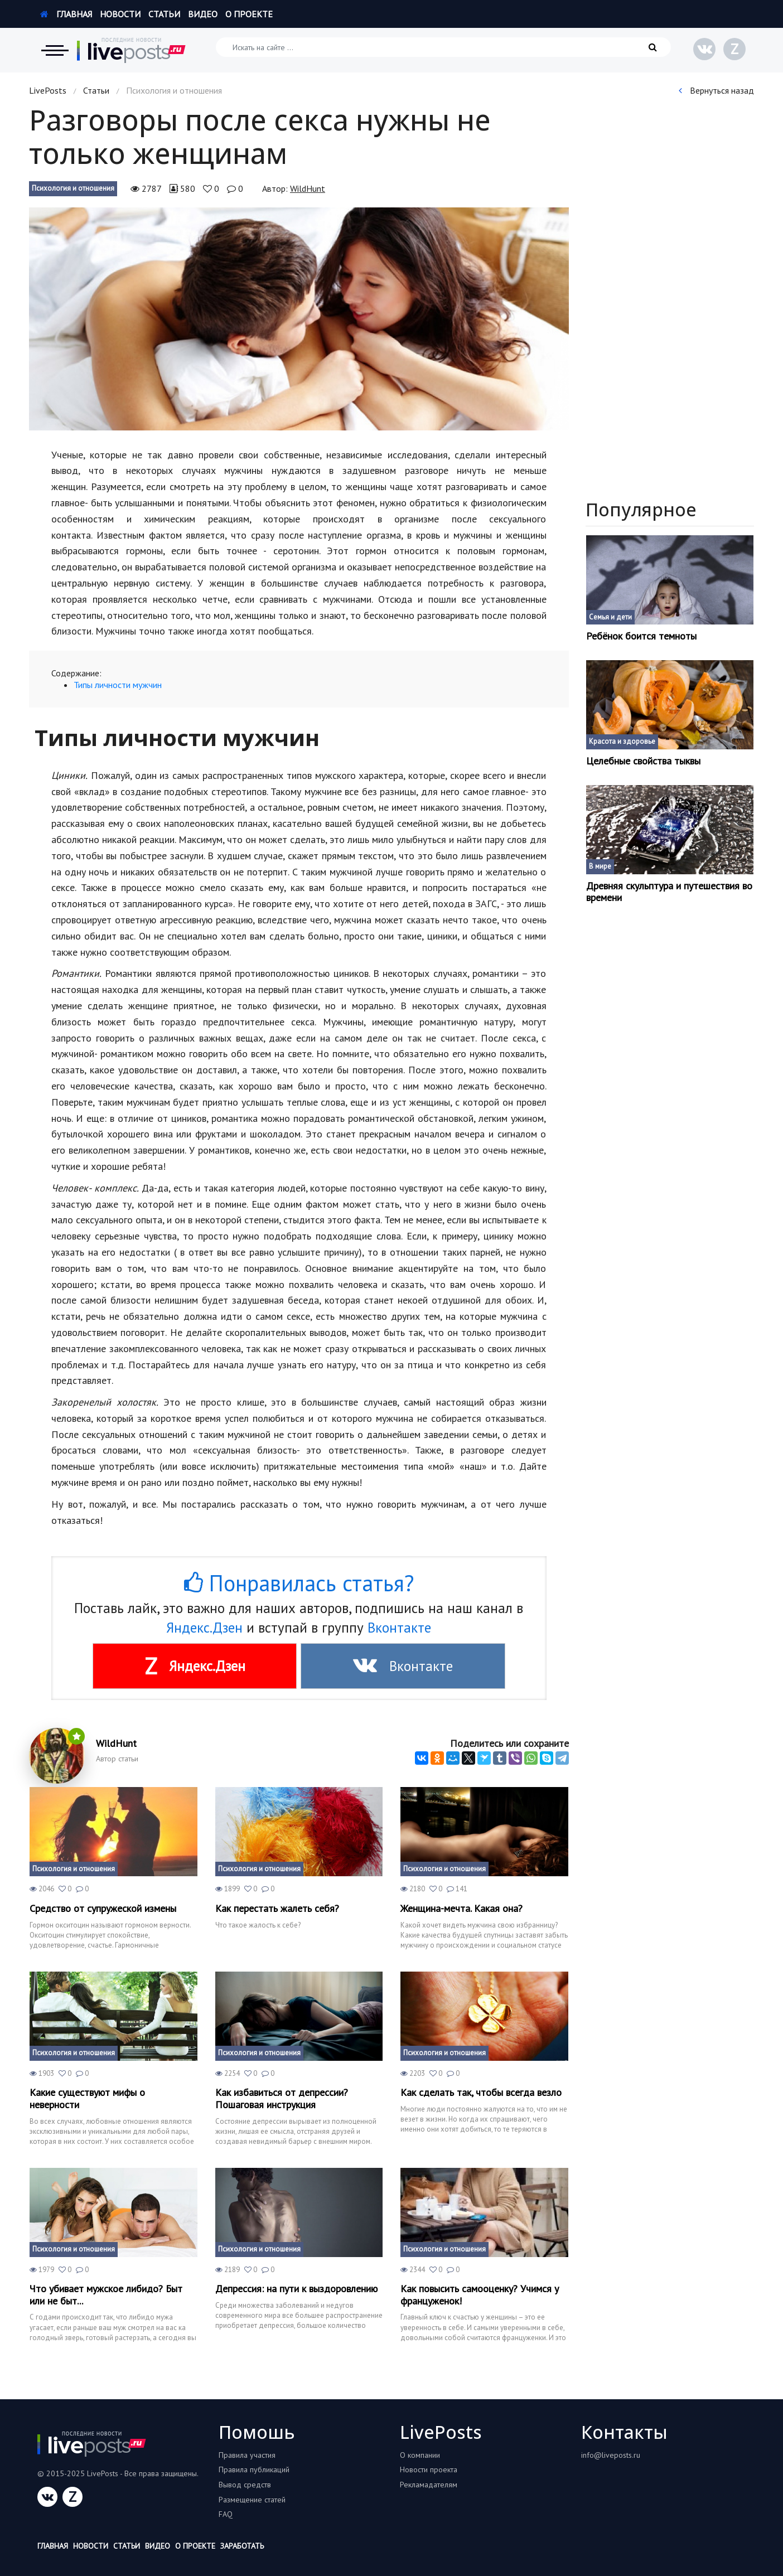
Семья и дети (610, 617)
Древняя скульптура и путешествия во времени (669, 892)
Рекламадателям (428, 2485)
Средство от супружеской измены (103, 1908)
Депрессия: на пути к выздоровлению (296, 2289)
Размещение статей (252, 2500)
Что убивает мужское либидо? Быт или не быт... (106, 2295)
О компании (420, 2455)
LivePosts (47, 90)
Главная (66, 14)
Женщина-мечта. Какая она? (461, 1908)
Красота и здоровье (622, 741)
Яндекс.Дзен (204, 1627)
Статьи (164, 14)
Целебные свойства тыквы (643, 761)
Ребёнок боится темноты (641, 636)
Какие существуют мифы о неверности (87, 2098)
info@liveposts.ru (610, 2455)
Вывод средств (245, 2485)
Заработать (242, 2546)
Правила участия (247, 2455)
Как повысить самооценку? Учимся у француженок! (479, 2295)
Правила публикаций (254, 2469)
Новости (120, 14)
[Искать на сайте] (443, 47)
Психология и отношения (73, 188)
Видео (203, 14)
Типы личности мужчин (118, 684)
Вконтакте (399, 1627)
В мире (600, 866)
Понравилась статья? (299, 1582)
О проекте (249, 14)
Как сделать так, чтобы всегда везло (481, 2092)
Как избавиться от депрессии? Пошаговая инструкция (281, 2098)
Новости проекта (428, 2469)
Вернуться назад (716, 90)
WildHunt (307, 188)
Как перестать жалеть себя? (277, 1908)
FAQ (226, 2514)
